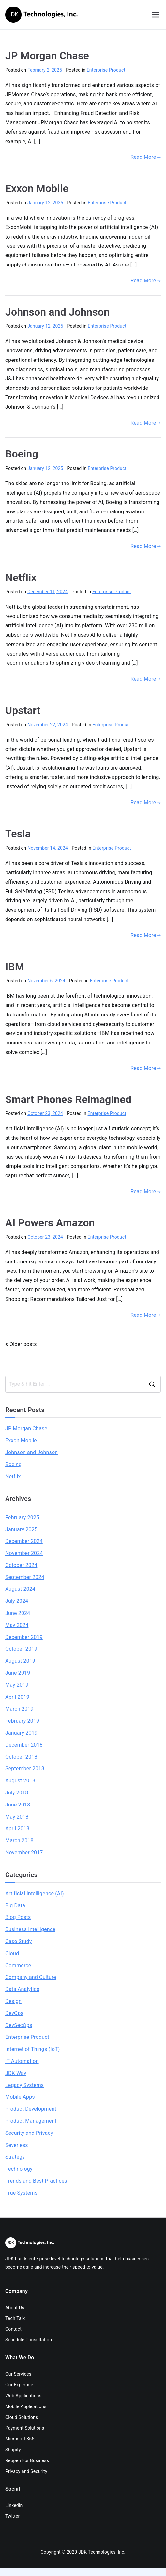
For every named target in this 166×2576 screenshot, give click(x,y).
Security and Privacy (29, 2133)
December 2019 (24, 1637)
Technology (19, 2169)
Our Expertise (19, 2384)
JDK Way (15, 2073)
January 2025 (21, 1529)
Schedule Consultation (28, 2339)
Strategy (15, 2157)
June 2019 (17, 1673)
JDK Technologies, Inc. (101, 2552)
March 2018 (19, 1840)
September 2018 (24, 1768)
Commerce (18, 1965)
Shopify (13, 2449)
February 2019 (22, 1721)
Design (13, 2001)
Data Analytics (22, 1989)
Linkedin (14, 2505)
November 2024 (24, 1553)
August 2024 (20, 1589)
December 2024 (24, 1541)
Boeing (21, 454)
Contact (13, 2329)
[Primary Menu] (155, 14)
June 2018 (17, 1805)
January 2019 (21, 1733)
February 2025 (22, 1517)
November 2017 (24, 1852)
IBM (14, 967)
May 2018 (16, 1817)
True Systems (21, 2193)
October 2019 (21, 1649)
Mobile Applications (25, 2406)
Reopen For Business (27, 2460)
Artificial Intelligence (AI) (34, 1893)
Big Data (15, 1905)
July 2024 (16, 1601)
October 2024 (21, 1565)
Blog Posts (18, 1917)
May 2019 (16, 1685)
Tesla (18, 833)
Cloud (12, 1953)
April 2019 (17, 1697)
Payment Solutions (24, 2428)
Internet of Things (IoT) (32, 2049)
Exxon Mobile (36, 188)
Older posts (23, 1344)
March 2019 (19, 1709)
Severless (16, 2145)
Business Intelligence (30, 1929)
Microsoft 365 (19, 2438)
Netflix (21, 577)
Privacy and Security (26, 2471)
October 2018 (21, 1757)
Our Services (18, 2374)
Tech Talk (15, 2318)
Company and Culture (30, 1977)
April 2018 (17, 1828)
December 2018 (24, 1745)
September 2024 (24, 1577)
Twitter (12, 2516)
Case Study (18, 1941)
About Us (14, 2307)
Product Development (30, 2109)
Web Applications (23, 2395)
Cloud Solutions (21, 2417)
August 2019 (20, 1661)
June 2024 (17, 1613)
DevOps (14, 2013)
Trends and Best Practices (36, 2181)
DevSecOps (18, 2025)
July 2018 (16, 1793)
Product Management (30, 2121)
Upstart (22, 710)
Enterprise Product (106, 70)
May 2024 (16, 1625)
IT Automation (22, 2061)
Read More (145, 157)
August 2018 (20, 1781)
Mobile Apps (20, 2097)
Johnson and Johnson (57, 312)
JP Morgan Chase (47, 55)
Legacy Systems (24, 2085)
